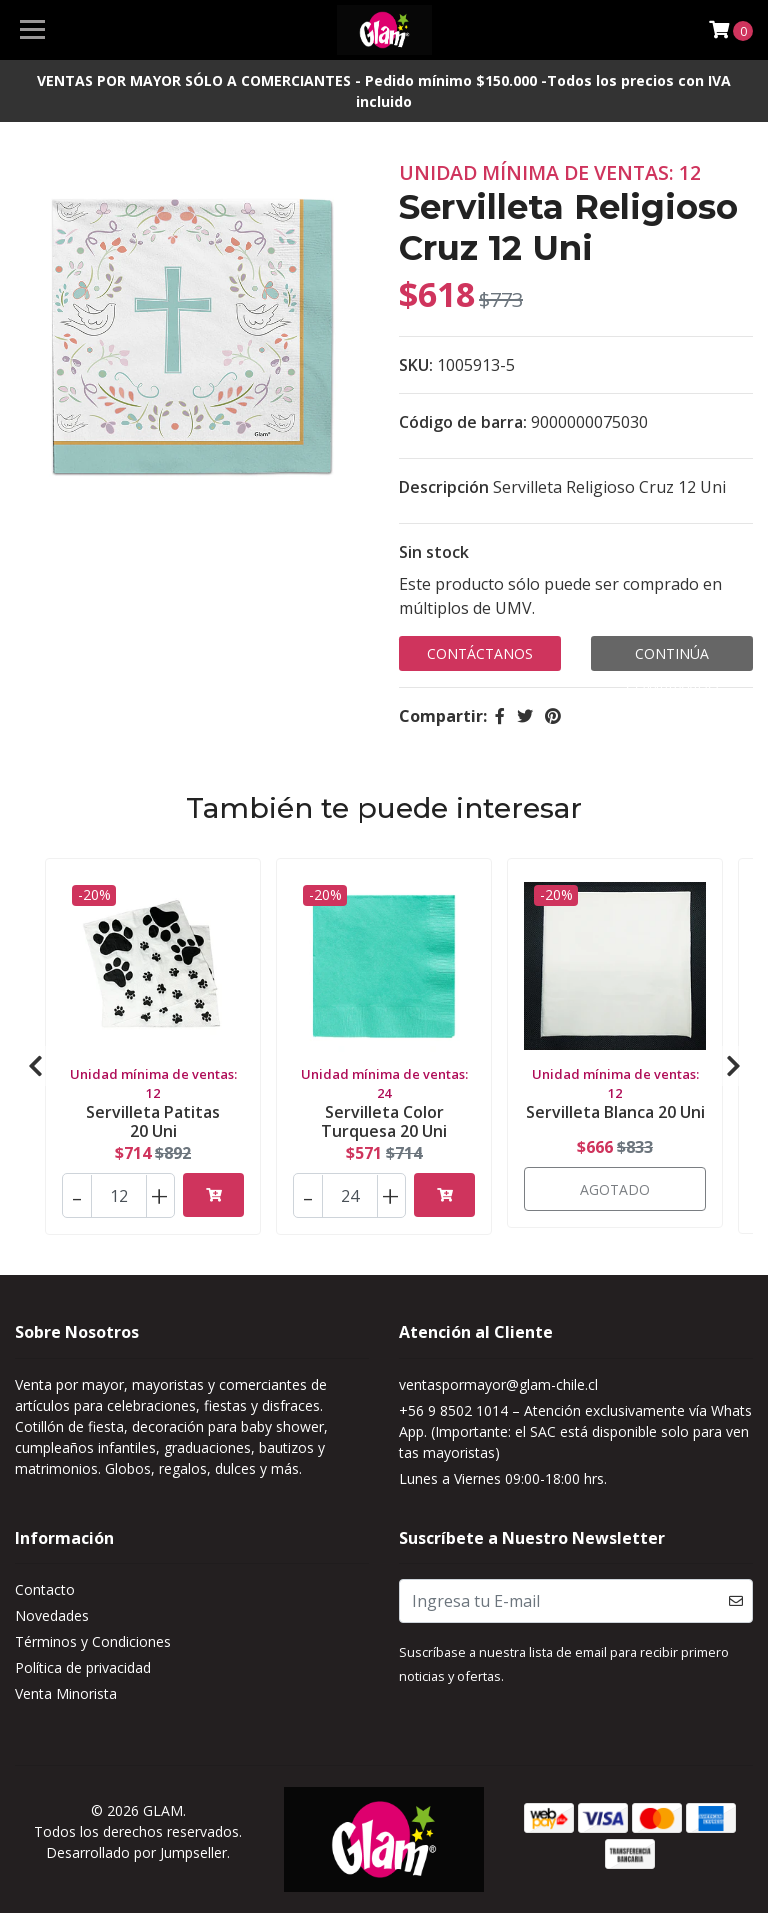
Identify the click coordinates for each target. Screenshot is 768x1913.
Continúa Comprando (672, 657)
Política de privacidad (83, 1667)
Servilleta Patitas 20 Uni (153, 1121)
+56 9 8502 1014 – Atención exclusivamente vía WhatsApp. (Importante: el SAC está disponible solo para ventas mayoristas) (575, 1431)
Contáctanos (480, 653)
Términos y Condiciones (93, 1641)
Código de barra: (463, 422)
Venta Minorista (66, 1693)
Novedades (52, 1615)
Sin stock (434, 552)
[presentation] (35, 1066)
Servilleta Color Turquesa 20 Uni (384, 1121)
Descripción (444, 487)
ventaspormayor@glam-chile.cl (498, 1384)
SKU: (416, 365)
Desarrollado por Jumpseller (136, 1852)
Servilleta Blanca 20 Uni (615, 1112)
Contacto (45, 1589)
